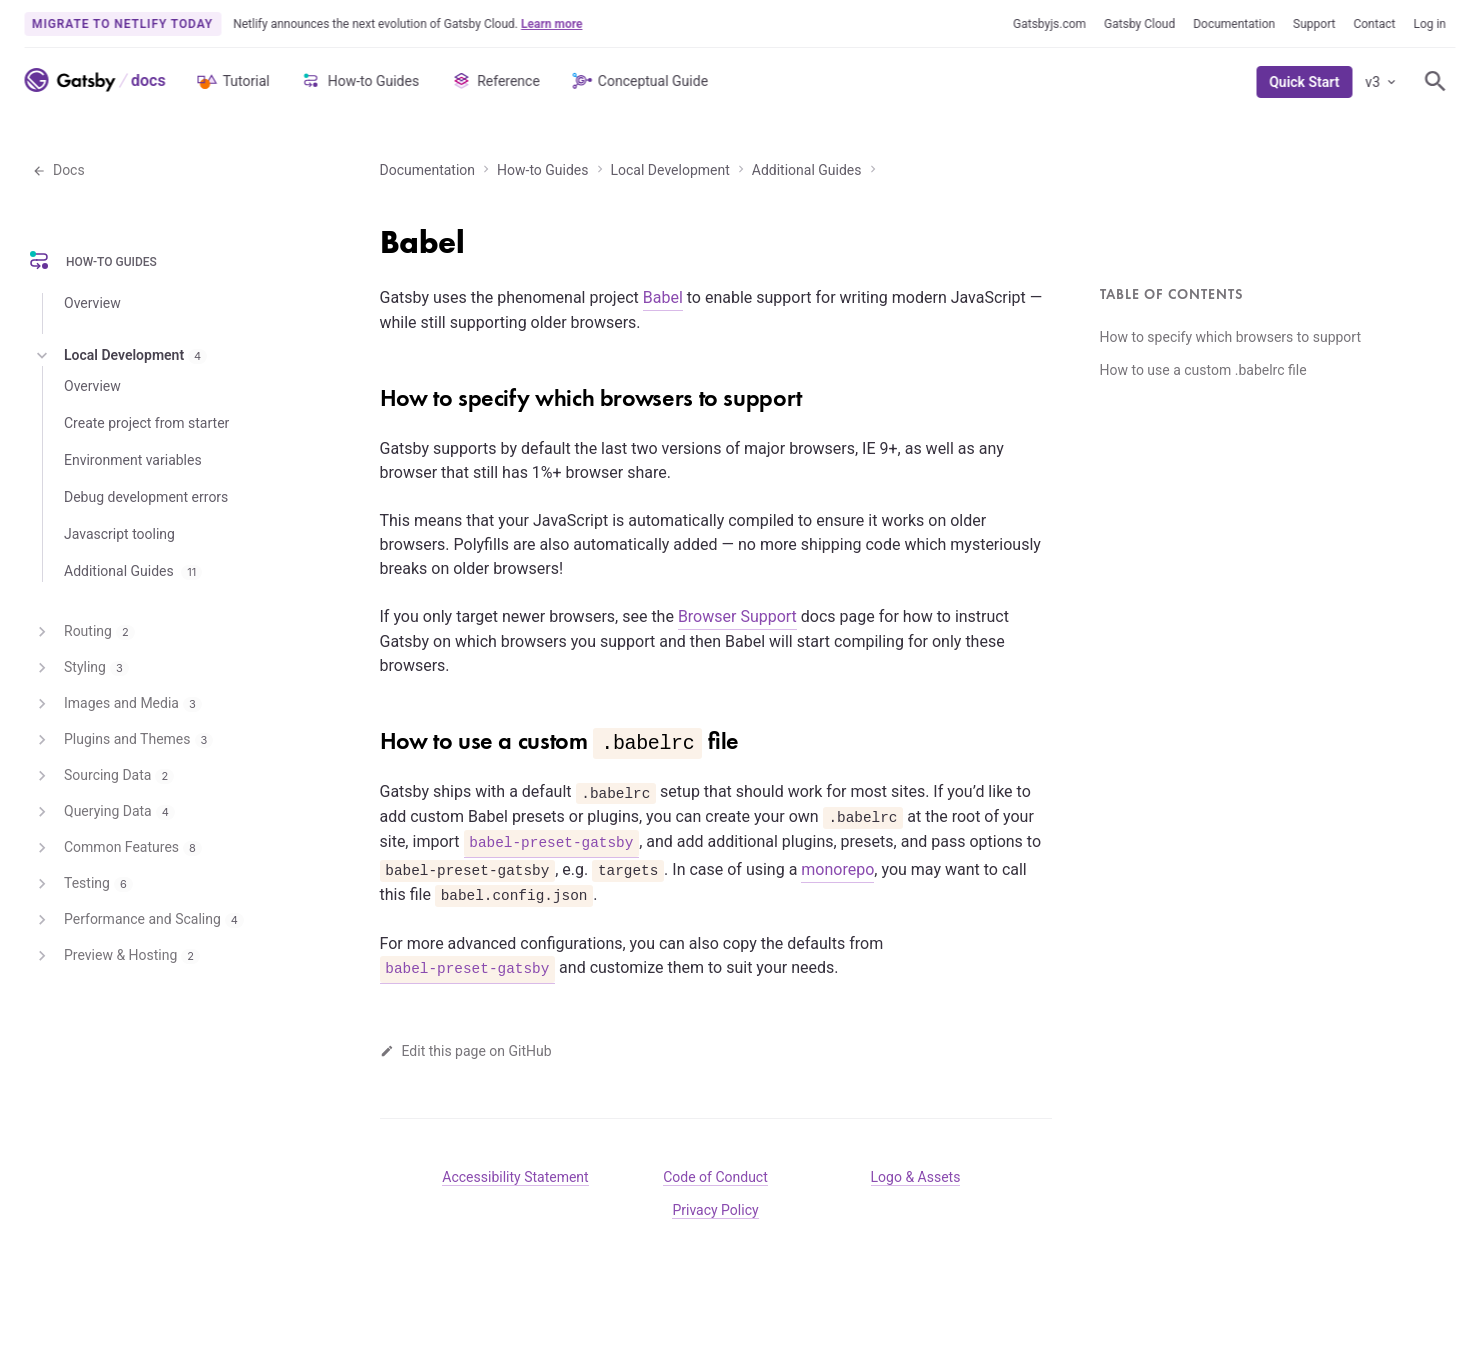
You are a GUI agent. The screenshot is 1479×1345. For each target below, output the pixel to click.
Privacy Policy (715, 1210)
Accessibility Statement (515, 1177)
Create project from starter (146, 423)
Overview (92, 303)
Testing (82, 884)
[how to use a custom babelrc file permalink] (370, 734)
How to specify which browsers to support (1231, 337)
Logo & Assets (916, 1177)
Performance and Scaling (138, 920)
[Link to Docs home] (146, 80)
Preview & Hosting (116, 956)
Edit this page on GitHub (466, 1051)
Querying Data (103, 812)
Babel (663, 297)
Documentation (1234, 24)
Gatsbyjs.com (1049, 24)
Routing (83, 632)
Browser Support (737, 616)
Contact (1374, 24)
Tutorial (232, 81)
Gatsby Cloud (1139, 24)
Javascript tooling (119, 534)
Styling (80, 668)
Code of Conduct (715, 1177)
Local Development (670, 170)
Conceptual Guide (639, 81)
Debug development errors (146, 497)
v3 (1381, 82)
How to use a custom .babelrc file (1203, 370)
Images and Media (117, 704)
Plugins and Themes (122, 740)
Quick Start (1304, 82)
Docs (58, 170)
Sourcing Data (103, 776)
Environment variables (133, 460)
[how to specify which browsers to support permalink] (370, 391)
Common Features (117, 848)
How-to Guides (359, 81)
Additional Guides (807, 170)
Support (1314, 24)
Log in (1429, 24)
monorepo (837, 869)
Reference (494, 81)
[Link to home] (69, 80)
